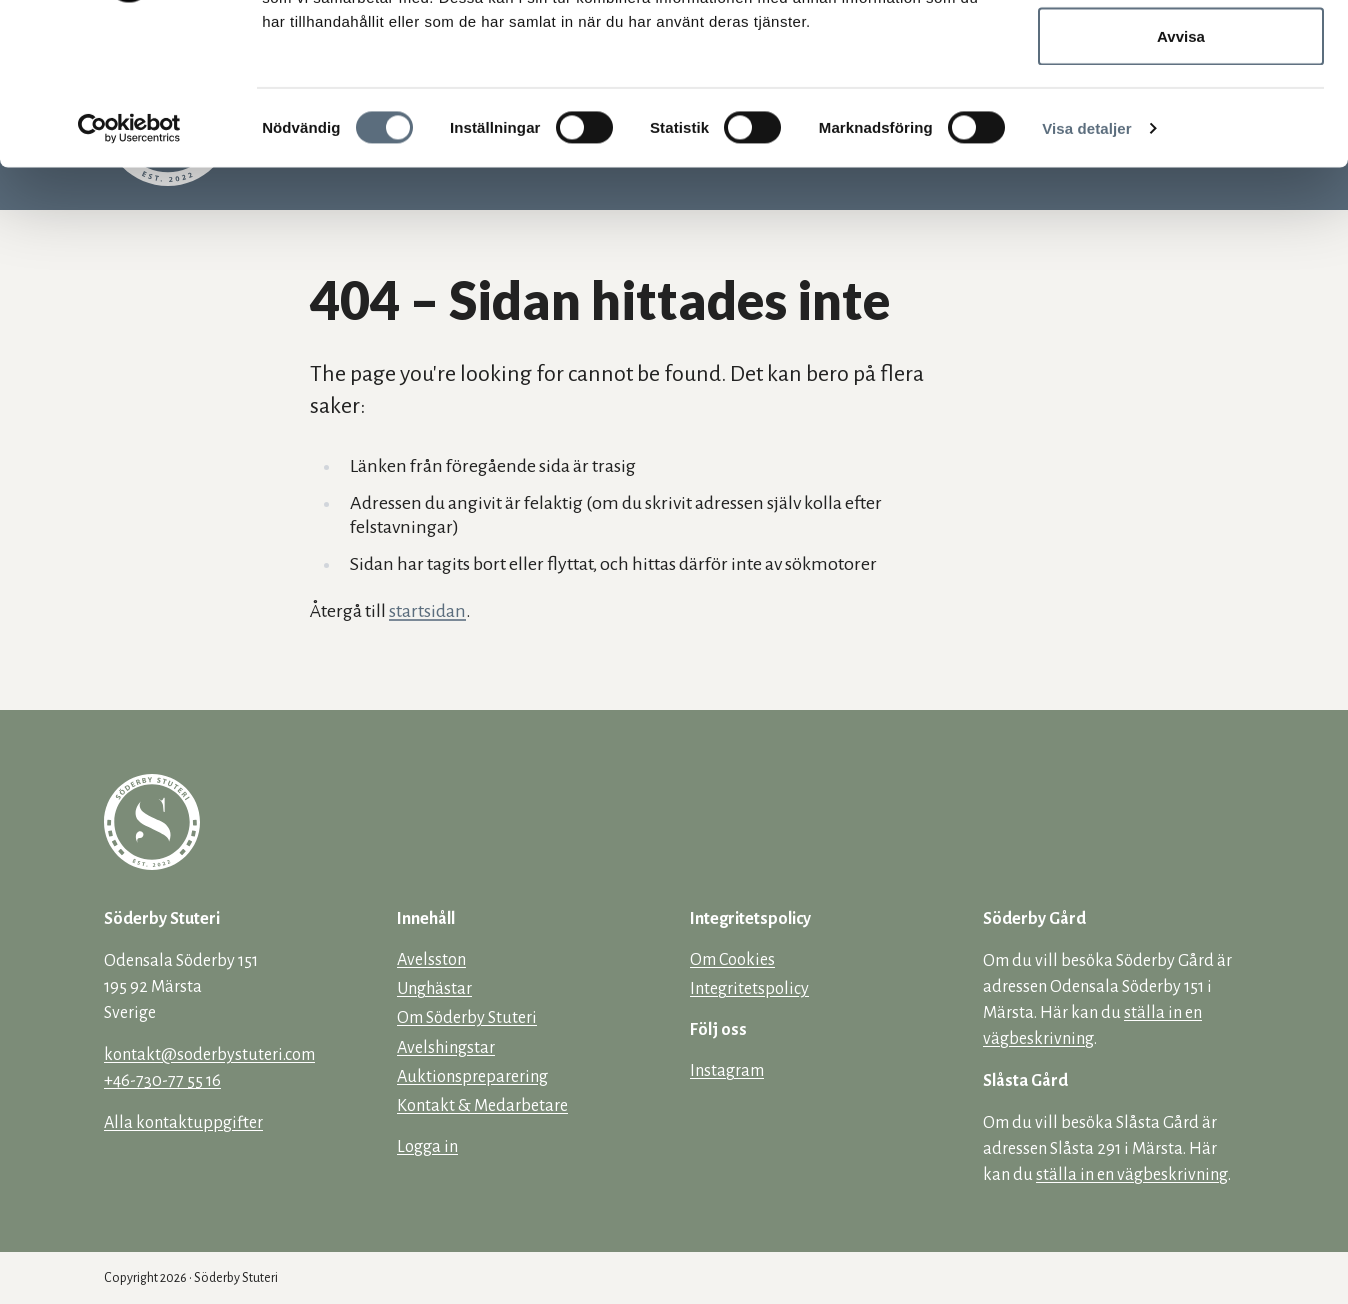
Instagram (727, 1071)
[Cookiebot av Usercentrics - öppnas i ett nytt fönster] (129, 276)
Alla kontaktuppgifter (183, 1123)
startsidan (427, 611)
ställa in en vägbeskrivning (1132, 1175)
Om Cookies (732, 960)
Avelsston (431, 960)
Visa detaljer (1086, 275)
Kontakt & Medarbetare (482, 1106)
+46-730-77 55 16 (162, 1081)
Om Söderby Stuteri (467, 1018)
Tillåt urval (1181, 118)
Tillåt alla (1181, 52)
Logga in (427, 1147)
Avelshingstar (446, 1048)
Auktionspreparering (472, 1077)
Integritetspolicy (749, 989)
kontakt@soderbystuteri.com (209, 1055)
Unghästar (434, 989)
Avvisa (1181, 183)
